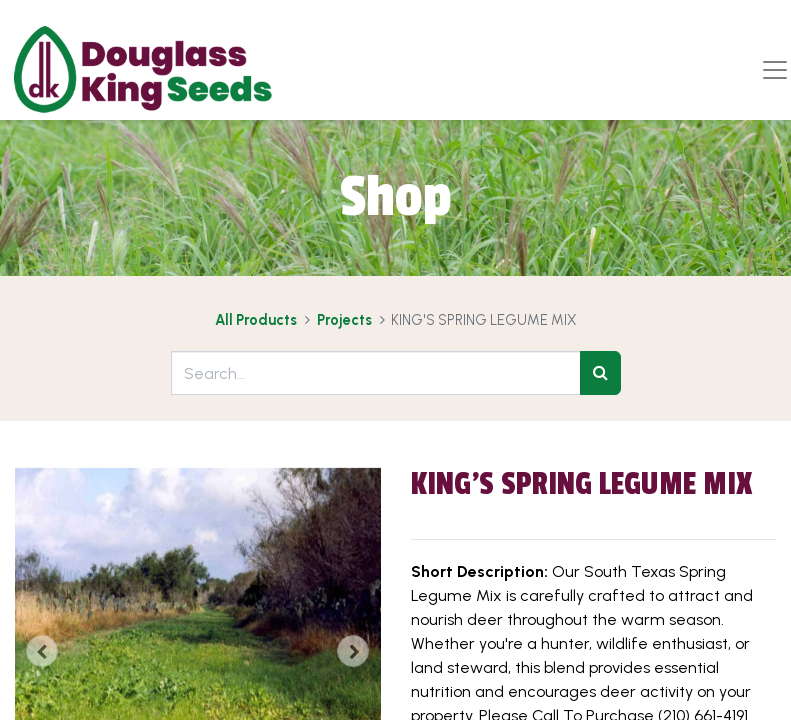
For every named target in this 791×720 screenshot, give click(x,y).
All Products (256, 320)
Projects (344, 320)
